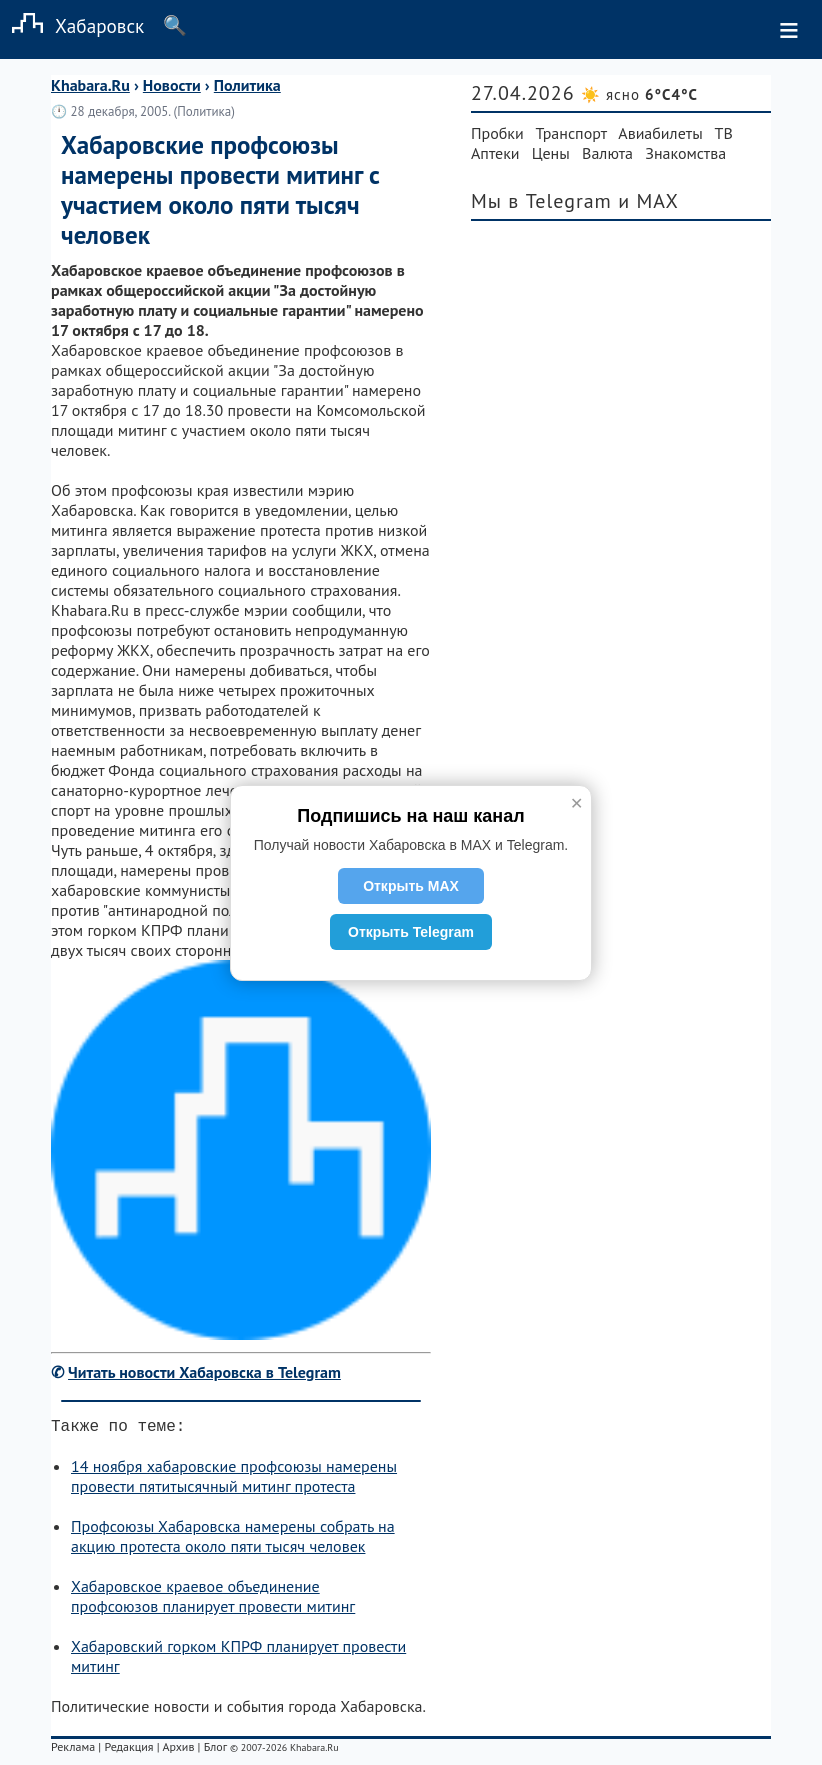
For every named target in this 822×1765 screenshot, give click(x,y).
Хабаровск (72, 25)
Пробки (497, 133)
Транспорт (571, 133)
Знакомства (685, 153)
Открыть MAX (411, 886)
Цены (551, 153)
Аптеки (495, 153)
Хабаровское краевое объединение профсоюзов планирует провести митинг (213, 1600)
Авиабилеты (660, 133)
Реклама (73, 1750)
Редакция (128, 1750)
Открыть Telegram (411, 932)
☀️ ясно (639, 94)
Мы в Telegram (541, 201)
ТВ (724, 133)
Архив (178, 1750)
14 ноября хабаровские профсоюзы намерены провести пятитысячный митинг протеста (234, 1480)
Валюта (607, 153)
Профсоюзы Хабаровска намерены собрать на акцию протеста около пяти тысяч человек (233, 1540)
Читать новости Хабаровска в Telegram (204, 1372)
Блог (215, 1750)
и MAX (648, 201)
